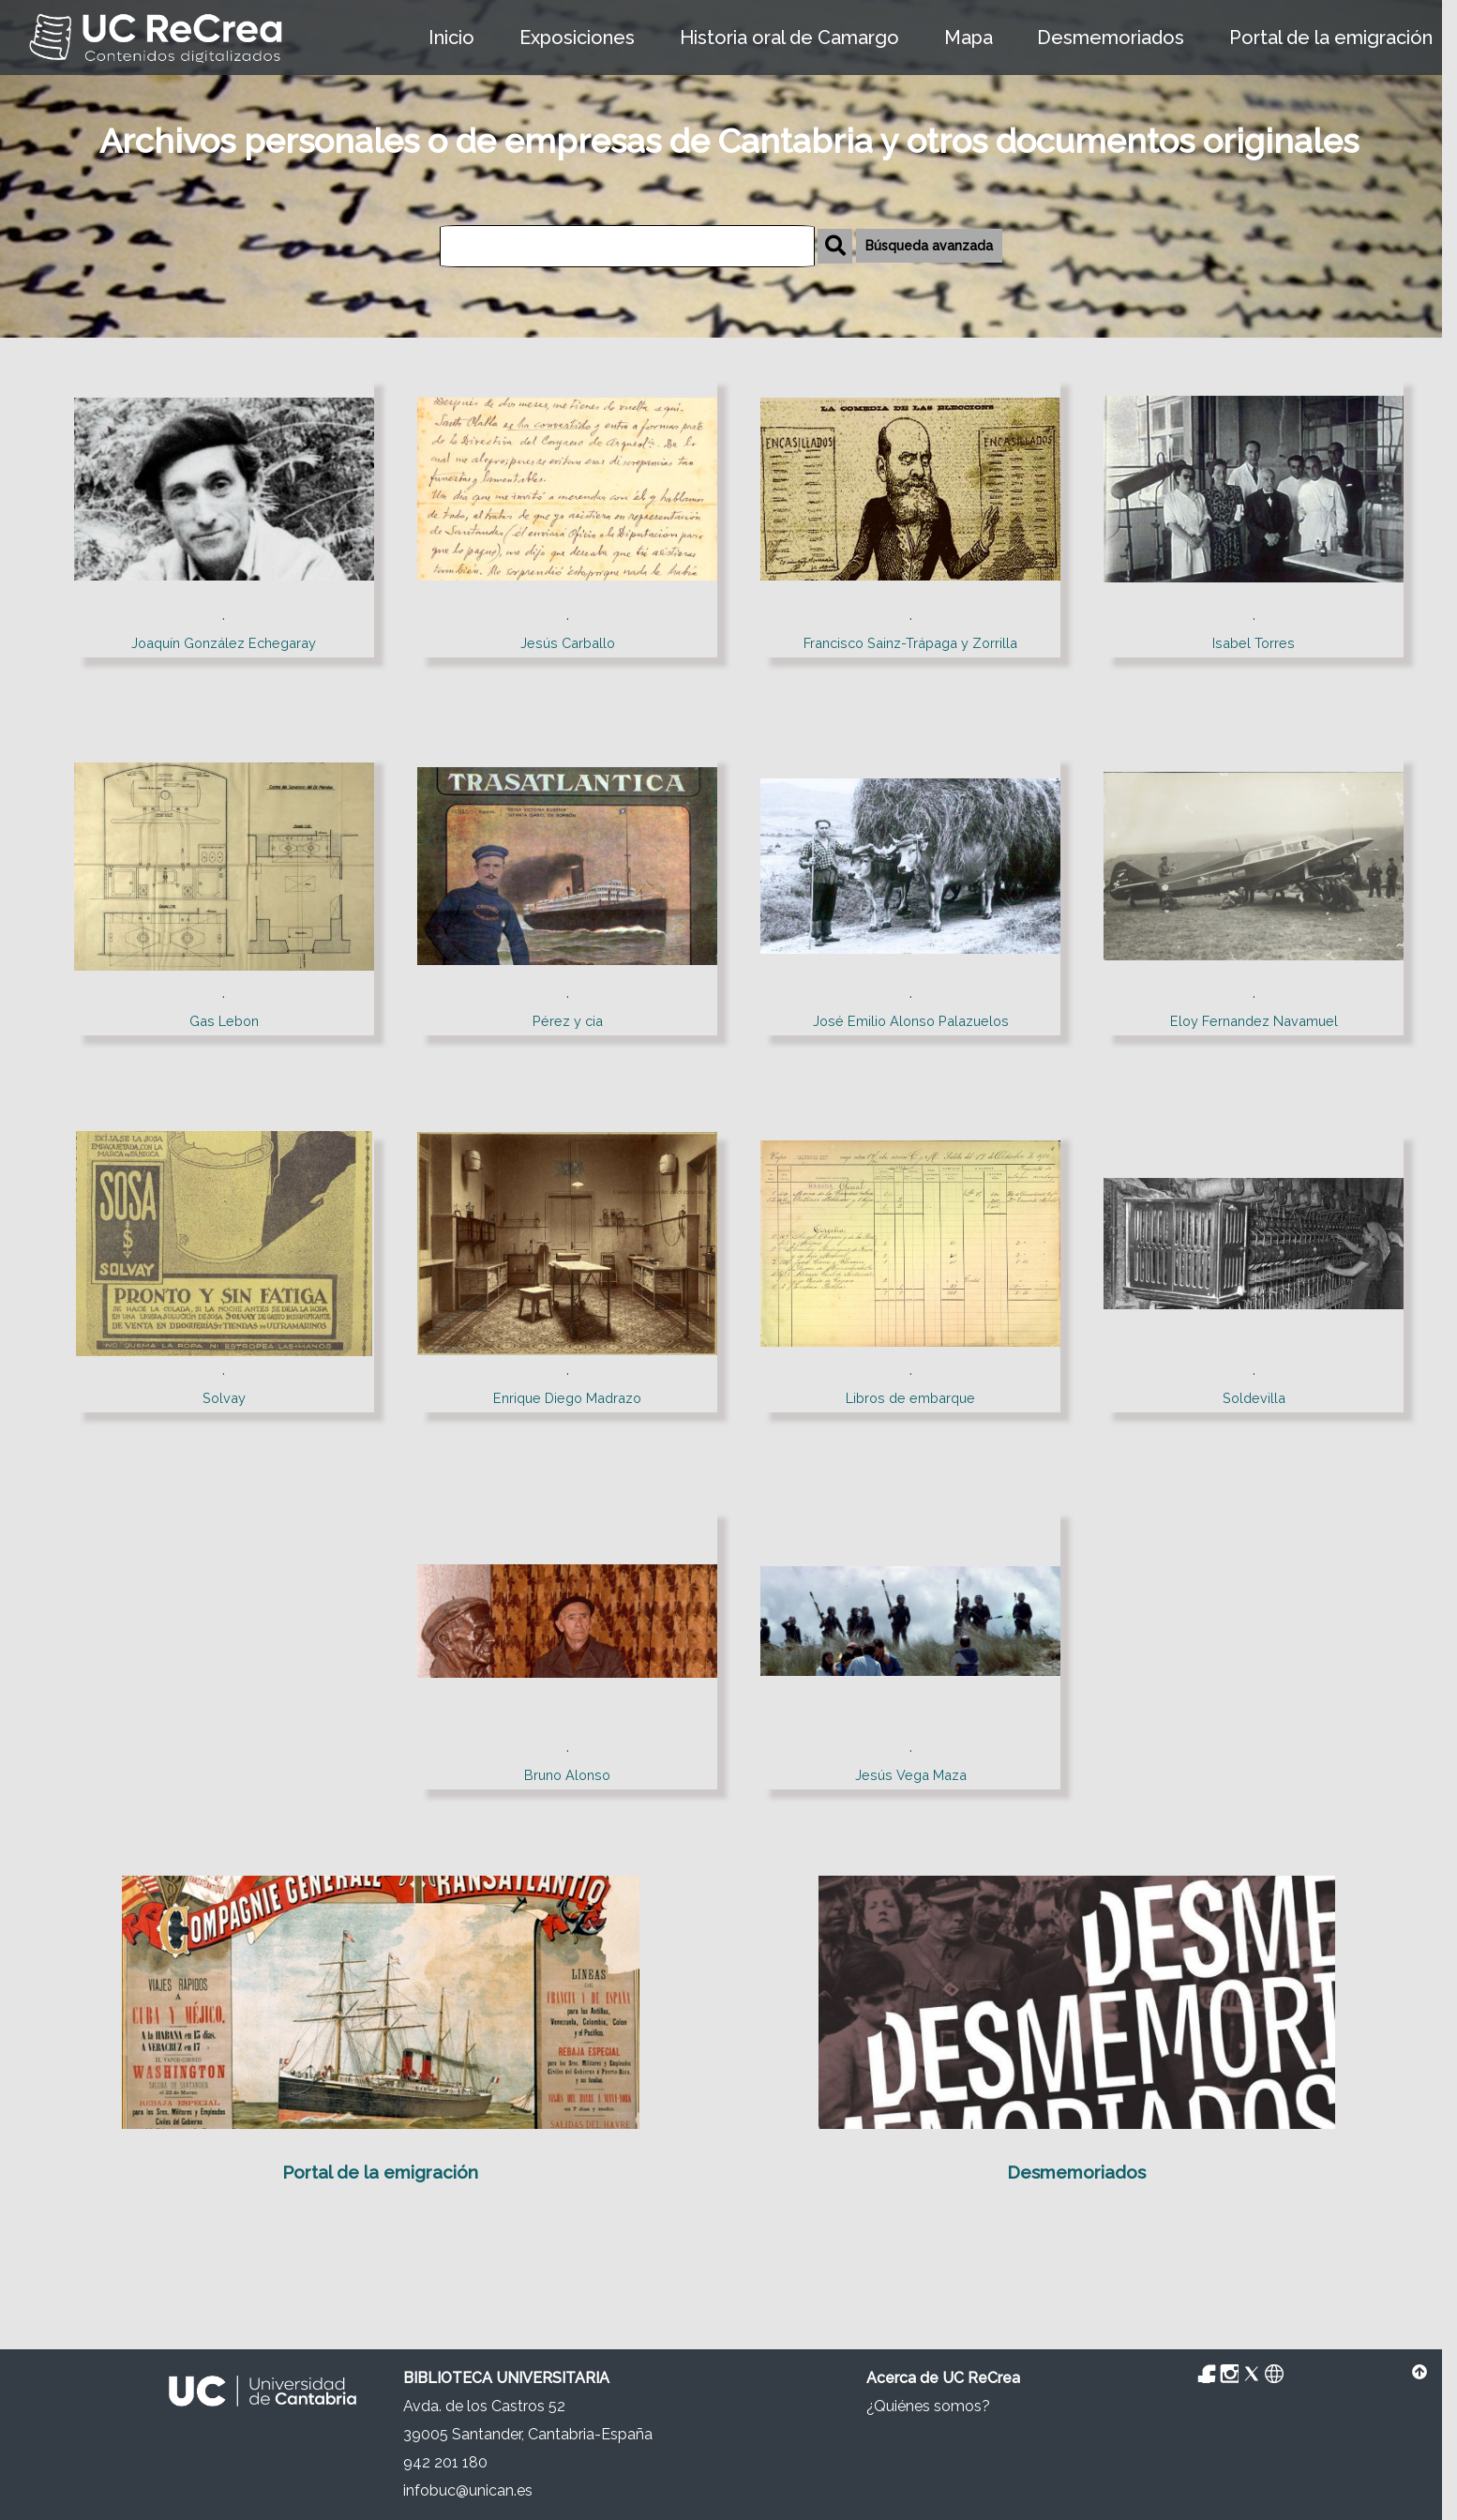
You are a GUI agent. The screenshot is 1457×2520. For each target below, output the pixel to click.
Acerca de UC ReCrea (943, 2378)
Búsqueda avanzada (929, 245)
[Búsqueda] (627, 246)
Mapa (968, 37)
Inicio (451, 37)
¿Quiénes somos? (928, 2406)
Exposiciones (577, 37)
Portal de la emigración (1331, 37)
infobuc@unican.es (468, 2490)
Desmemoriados (1110, 37)
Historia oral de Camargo (789, 37)
